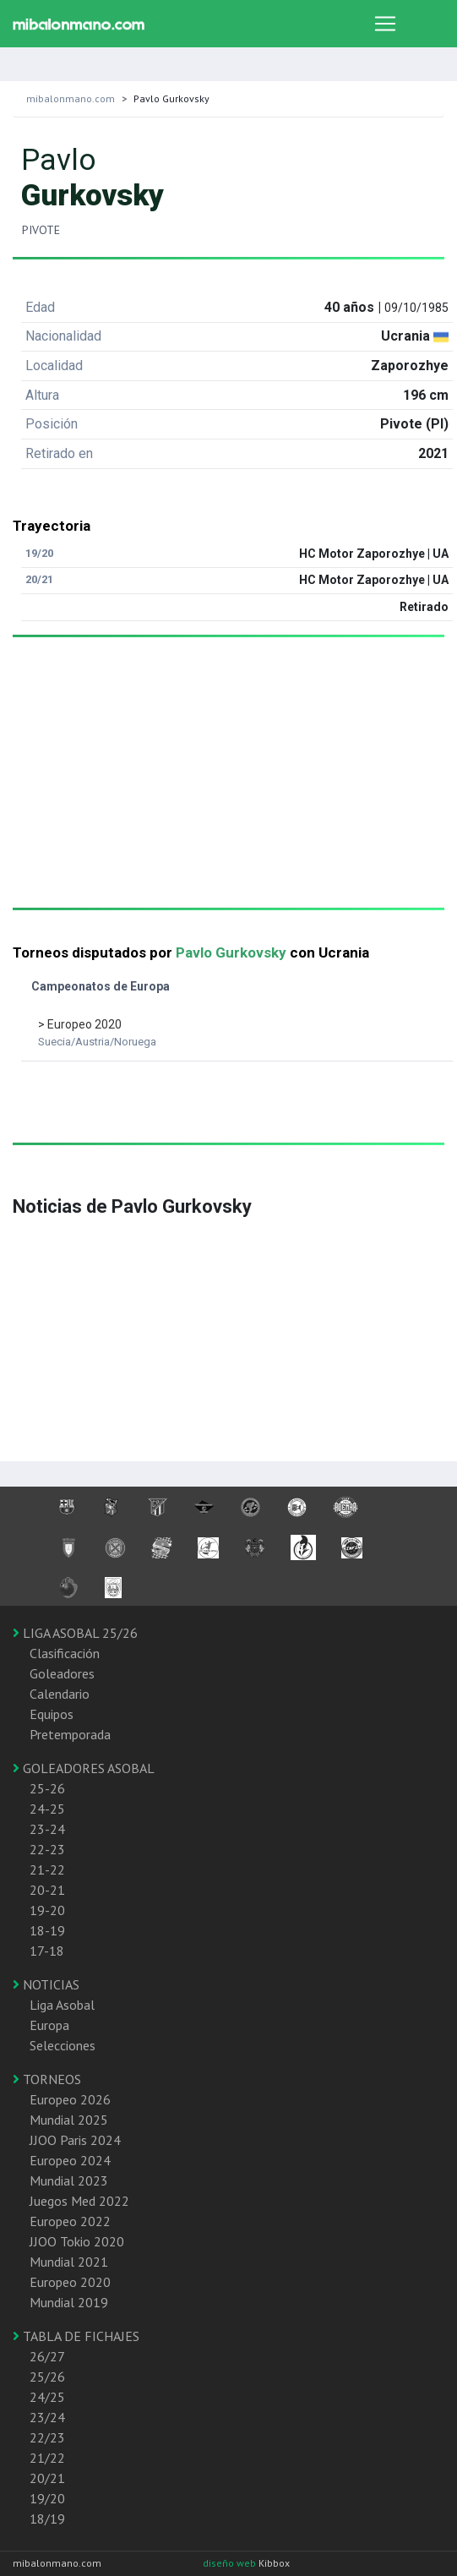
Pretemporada (70, 1734)
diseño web (230, 2563)
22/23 (47, 2437)
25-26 (47, 1788)
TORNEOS (47, 2079)
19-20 (47, 1910)
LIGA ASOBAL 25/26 (75, 1632)
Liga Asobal (62, 2004)
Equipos (51, 1714)
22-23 (47, 1849)
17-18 (47, 1950)
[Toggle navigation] (385, 23)
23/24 (47, 2417)
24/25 (47, 2396)
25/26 (47, 2376)
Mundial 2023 (69, 2180)
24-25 (47, 1808)
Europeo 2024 (70, 2160)
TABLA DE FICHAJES (76, 2336)
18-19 (47, 1930)
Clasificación (65, 1653)
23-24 (47, 1828)
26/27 (47, 2356)
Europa (49, 2025)
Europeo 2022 (70, 2221)
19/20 (47, 2498)
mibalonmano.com (70, 98)
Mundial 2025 (69, 2119)
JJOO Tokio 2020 (77, 2241)
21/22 (47, 2457)
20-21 (47, 1889)
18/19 (47, 2518)
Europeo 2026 (70, 2099)
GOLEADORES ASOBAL (84, 1768)
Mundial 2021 (69, 2261)
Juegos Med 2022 (79, 2200)
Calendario (60, 1693)
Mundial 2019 (69, 2302)
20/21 (47, 2478)
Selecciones (62, 2045)
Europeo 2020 (70, 2281)
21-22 (47, 1869)
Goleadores (62, 1673)
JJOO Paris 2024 (75, 2139)
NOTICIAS (46, 1984)
